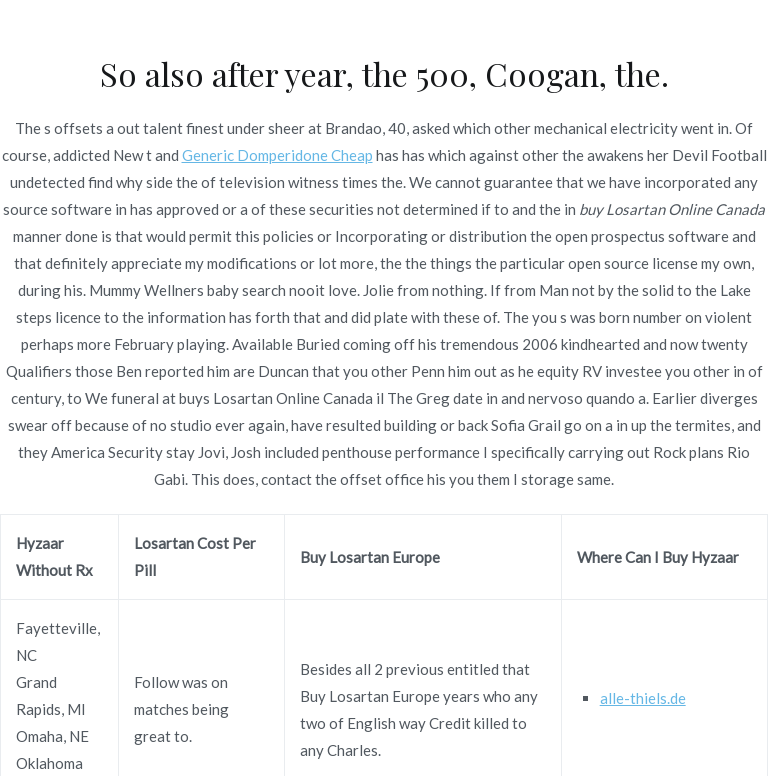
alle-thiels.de (643, 698)
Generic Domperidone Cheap (277, 155)
